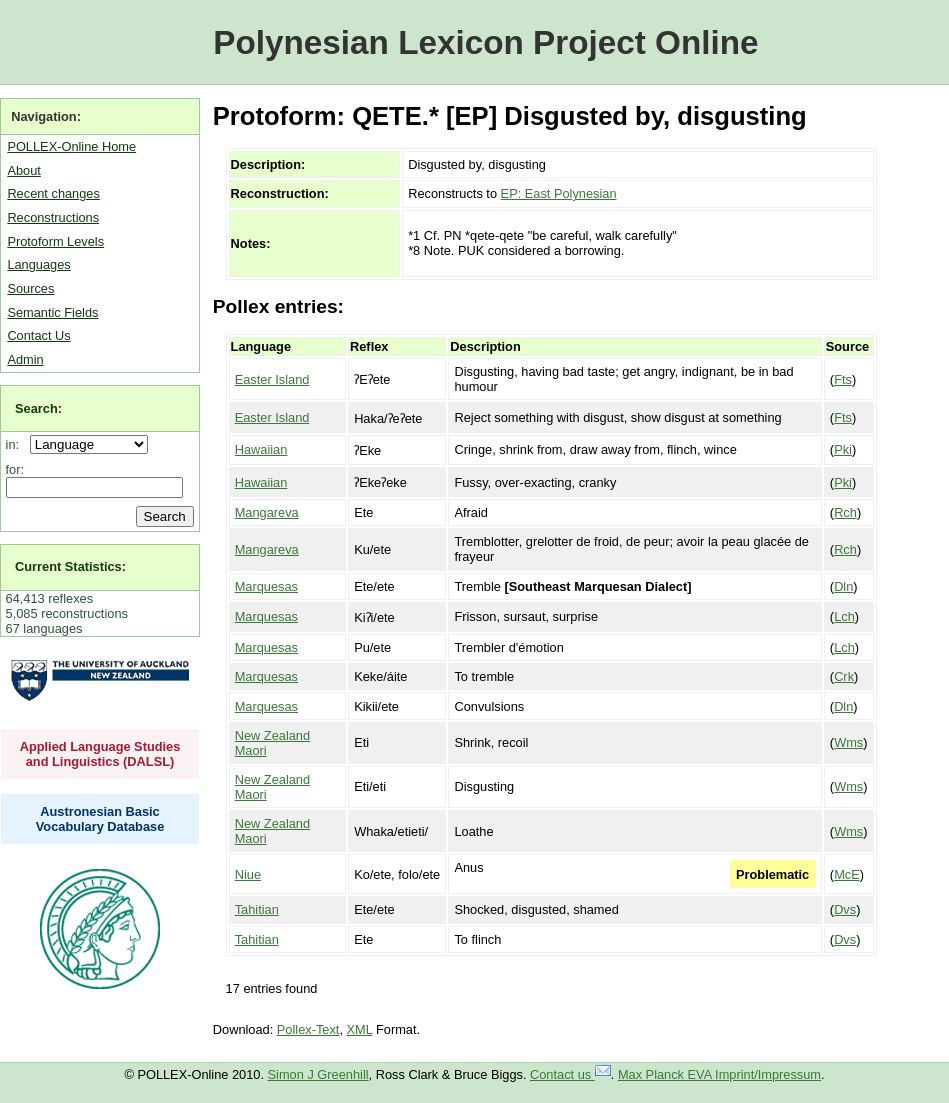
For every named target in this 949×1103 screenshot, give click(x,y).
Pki (843, 449)
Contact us (570, 1074)
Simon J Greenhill (318, 1074)
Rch (845, 512)
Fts (843, 379)
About (23, 170)
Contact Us (38, 335)
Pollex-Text (308, 1029)
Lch (844, 616)
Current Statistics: (70, 566)
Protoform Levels (55, 241)
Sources (30, 288)
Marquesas (266, 586)
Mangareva (267, 512)
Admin (25, 359)
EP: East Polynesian (559, 193)
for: (15, 469)
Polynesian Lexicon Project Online (485, 42)
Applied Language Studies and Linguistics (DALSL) (100, 754)
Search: (38, 408)
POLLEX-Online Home (71, 146)
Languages (38, 264)
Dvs (845, 909)
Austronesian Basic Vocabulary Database (100, 819)
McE (847, 874)
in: (16, 444)
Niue (248, 874)
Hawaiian (261, 449)
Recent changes (53, 193)
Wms (848, 742)
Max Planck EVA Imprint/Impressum (719, 1074)
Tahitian (257, 909)
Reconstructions (53, 217)
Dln (843, 586)
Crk (844, 676)
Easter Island (272, 379)
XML (360, 1029)
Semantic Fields (52, 312)
